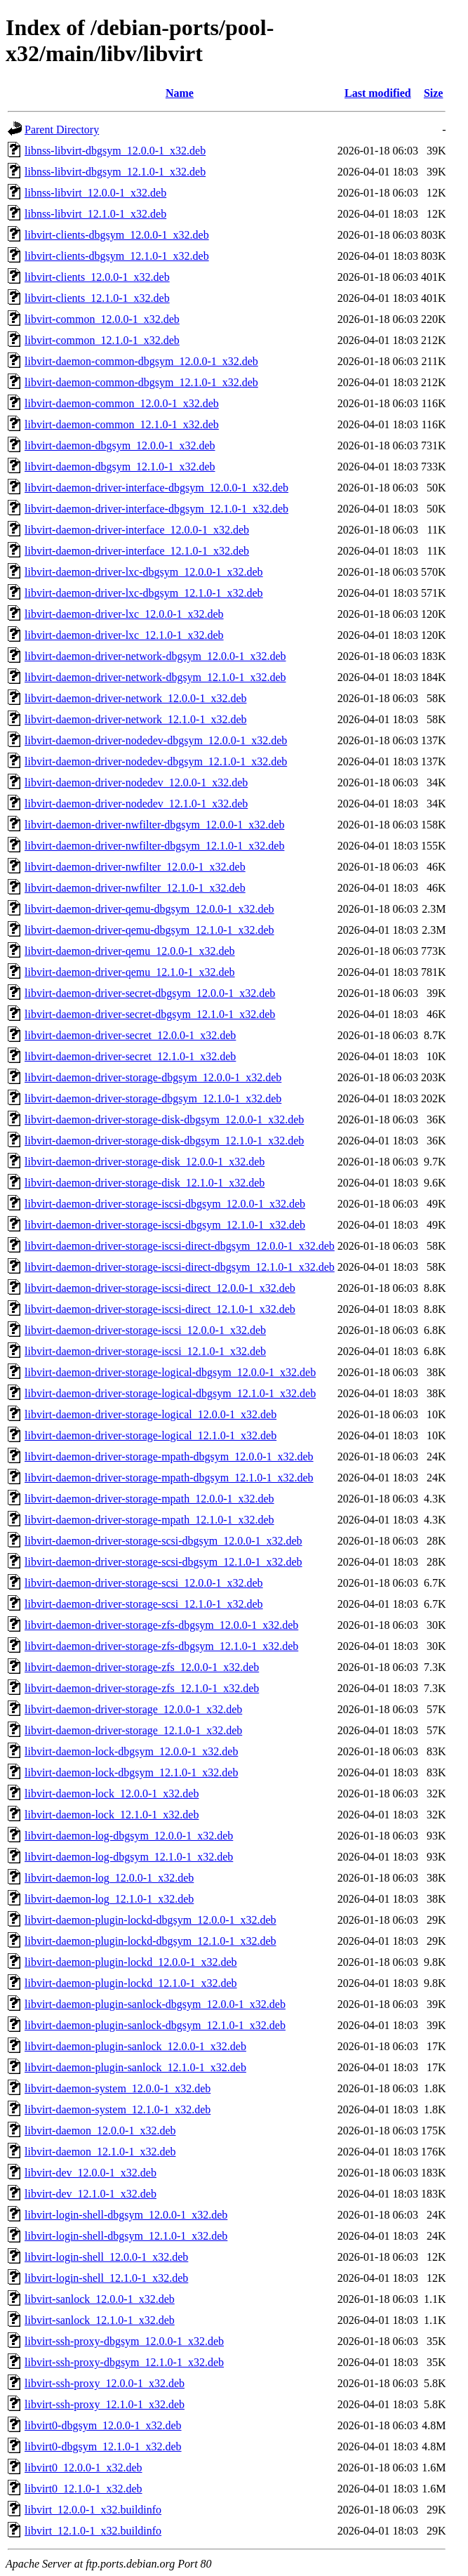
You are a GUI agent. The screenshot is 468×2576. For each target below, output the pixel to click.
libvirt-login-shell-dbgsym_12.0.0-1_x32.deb (126, 2215)
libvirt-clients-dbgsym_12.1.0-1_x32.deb (117, 256)
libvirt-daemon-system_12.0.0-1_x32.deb (117, 2088)
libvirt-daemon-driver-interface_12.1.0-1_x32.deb (137, 551)
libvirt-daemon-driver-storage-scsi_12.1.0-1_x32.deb (144, 1604)
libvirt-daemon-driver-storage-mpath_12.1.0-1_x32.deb (149, 1520)
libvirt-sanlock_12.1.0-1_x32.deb (100, 2320)
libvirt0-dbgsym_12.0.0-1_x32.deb (103, 2425)
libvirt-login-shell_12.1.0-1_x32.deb (106, 2278)
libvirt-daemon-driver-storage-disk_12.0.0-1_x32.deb (145, 1162)
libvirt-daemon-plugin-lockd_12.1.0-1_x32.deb (131, 1983)
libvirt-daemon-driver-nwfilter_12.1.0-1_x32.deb (135, 888)
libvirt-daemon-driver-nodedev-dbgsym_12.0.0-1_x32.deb (156, 740)
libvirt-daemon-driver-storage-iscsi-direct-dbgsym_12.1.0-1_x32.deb (180, 1267)
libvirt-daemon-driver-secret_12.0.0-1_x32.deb (130, 1035)
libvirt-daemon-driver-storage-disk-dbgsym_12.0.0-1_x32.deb (164, 1119)
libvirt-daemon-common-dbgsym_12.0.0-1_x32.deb (141, 361)
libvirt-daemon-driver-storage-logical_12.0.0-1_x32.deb (150, 1414)
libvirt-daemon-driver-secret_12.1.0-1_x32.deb (130, 1056)
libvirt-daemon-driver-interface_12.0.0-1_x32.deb (137, 530)
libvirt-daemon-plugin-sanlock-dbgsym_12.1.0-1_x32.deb (155, 2025)
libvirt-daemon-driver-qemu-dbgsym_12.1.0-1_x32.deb (149, 930)
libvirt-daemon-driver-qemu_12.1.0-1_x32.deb (130, 972)
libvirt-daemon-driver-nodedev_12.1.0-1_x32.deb (136, 804)
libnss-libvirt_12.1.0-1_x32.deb (95, 214)
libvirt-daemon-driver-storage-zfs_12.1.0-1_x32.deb (142, 1688)
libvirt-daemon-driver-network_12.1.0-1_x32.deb (135, 719)
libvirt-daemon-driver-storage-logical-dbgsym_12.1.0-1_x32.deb (170, 1393)
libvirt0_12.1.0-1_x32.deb (83, 2489)
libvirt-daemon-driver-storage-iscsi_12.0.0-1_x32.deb (145, 1330)
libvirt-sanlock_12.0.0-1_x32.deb (100, 2299)
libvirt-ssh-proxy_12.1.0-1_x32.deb (105, 2404)
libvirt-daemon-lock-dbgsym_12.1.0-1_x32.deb (131, 1772)
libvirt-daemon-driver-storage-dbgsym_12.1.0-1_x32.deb (153, 1098)
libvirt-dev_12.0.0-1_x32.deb (90, 2173)
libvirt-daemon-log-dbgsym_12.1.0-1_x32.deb (129, 1857)
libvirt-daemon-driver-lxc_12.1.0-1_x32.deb (124, 635)
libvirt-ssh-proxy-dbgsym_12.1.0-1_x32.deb (124, 2362)
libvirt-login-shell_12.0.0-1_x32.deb (106, 2257)
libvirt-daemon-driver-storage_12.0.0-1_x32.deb (133, 1709)
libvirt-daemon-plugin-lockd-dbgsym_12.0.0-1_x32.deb (150, 1920)
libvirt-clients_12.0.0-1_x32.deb (97, 277)
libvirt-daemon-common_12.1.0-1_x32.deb (122, 424)
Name (180, 93)
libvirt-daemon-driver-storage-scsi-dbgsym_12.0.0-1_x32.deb (163, 1541)
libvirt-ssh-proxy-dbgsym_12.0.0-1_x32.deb (124, 2341)
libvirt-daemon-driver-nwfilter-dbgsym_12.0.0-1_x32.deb (154, 825)
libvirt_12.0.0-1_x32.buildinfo (93, 2510)
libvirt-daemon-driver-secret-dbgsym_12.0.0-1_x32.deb (150, 993)
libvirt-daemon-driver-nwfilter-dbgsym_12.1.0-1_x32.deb (154, 846)
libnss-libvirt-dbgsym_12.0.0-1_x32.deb (115, 151)
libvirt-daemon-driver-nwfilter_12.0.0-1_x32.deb (135, 867)
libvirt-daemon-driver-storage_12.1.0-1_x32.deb (133, 1730)
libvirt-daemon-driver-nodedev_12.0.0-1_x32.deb (136, 782)
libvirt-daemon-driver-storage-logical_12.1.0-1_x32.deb (150, 1435)
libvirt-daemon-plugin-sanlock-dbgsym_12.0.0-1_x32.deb (155, 2004)
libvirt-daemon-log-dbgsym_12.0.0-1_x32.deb (129, 1836)
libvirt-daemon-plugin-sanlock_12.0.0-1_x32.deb (135, 2046)
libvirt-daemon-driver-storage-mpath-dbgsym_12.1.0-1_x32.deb (169, 1478)
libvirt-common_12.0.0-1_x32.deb (102, 319)
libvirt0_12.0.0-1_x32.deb (83, 2467)
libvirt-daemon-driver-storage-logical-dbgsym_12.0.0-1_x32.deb (170, 1372)
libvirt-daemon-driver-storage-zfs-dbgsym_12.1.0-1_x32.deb (161, 1646)
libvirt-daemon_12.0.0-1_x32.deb (100, 2130)
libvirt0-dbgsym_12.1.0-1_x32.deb (103, 2446)
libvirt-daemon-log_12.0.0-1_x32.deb (109, 1878)
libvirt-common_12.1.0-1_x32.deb (102, 340)
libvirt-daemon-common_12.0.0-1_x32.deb (122, 403)
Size (433, 93)
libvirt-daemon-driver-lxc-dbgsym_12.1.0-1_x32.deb (144, 593)
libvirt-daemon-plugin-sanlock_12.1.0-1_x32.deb (135, 2067)
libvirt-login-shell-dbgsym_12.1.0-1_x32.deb (126, 2236)
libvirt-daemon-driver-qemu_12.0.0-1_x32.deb (130, 951)
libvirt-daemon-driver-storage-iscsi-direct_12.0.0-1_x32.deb (160, 1288)
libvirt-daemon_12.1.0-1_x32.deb (100, 2152)
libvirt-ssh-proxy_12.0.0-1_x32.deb (105, 2383)
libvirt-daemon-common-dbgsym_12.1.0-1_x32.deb (141, 382)
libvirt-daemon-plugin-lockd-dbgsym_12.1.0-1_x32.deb (150, 1941)
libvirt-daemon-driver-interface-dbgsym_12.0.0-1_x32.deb (156, 488)
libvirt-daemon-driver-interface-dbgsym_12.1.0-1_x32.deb (156, 509)
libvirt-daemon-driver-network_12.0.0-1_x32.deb (135, 698)
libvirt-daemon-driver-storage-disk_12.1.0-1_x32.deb (145, 1183)
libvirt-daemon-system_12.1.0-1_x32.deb (117, 2109)
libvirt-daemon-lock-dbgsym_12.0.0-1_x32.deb (131, 1751)
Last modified (378, 93)
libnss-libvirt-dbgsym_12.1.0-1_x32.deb (115, 172)
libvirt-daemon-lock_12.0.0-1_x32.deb (112, 1793)
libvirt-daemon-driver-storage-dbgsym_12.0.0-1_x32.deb (153, 1077)
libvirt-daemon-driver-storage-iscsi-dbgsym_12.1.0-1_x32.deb (165, 1225)
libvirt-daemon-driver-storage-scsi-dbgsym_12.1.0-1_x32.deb (163, 1562)
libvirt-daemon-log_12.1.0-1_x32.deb (109, 1899)
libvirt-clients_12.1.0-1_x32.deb (97, 298)
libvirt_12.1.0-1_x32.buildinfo (93, 2531)
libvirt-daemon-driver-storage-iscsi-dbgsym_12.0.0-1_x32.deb (165, 1204)
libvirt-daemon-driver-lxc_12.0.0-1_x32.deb (124, 614)
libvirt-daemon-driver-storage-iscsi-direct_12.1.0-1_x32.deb (160, 1309)
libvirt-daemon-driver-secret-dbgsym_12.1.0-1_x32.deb (150, 1014)
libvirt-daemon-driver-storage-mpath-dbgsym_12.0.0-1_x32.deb (169, 1456)
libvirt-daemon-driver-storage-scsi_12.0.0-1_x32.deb (144, 1583)
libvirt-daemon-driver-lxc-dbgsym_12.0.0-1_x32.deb (144, 572)
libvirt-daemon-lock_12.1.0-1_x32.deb (112, 1815)
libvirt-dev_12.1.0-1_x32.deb (90, 2194)
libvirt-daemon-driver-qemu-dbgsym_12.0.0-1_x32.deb (149, 909)
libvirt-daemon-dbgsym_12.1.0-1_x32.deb (120, 467)
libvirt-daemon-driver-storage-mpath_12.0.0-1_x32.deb (149, 1499)
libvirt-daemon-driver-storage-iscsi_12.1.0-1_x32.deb (145, 1351)
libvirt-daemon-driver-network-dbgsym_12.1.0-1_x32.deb (155, 677)
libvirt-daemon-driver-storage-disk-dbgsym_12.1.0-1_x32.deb (164, 1141)
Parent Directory (62, 130)
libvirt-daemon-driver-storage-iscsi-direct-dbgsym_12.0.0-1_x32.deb (180, 1246)
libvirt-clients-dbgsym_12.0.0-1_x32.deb (117, 235)
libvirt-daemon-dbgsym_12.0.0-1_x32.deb (120, 445)
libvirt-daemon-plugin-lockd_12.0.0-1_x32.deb (131, 1962)
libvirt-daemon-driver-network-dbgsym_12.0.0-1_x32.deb (155, 656)
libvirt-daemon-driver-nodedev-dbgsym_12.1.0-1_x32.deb (156, 761)
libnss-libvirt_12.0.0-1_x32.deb (95, 193)
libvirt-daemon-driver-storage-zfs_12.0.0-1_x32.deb (142, 1667)
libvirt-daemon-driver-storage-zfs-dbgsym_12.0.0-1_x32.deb (161, 1625)
